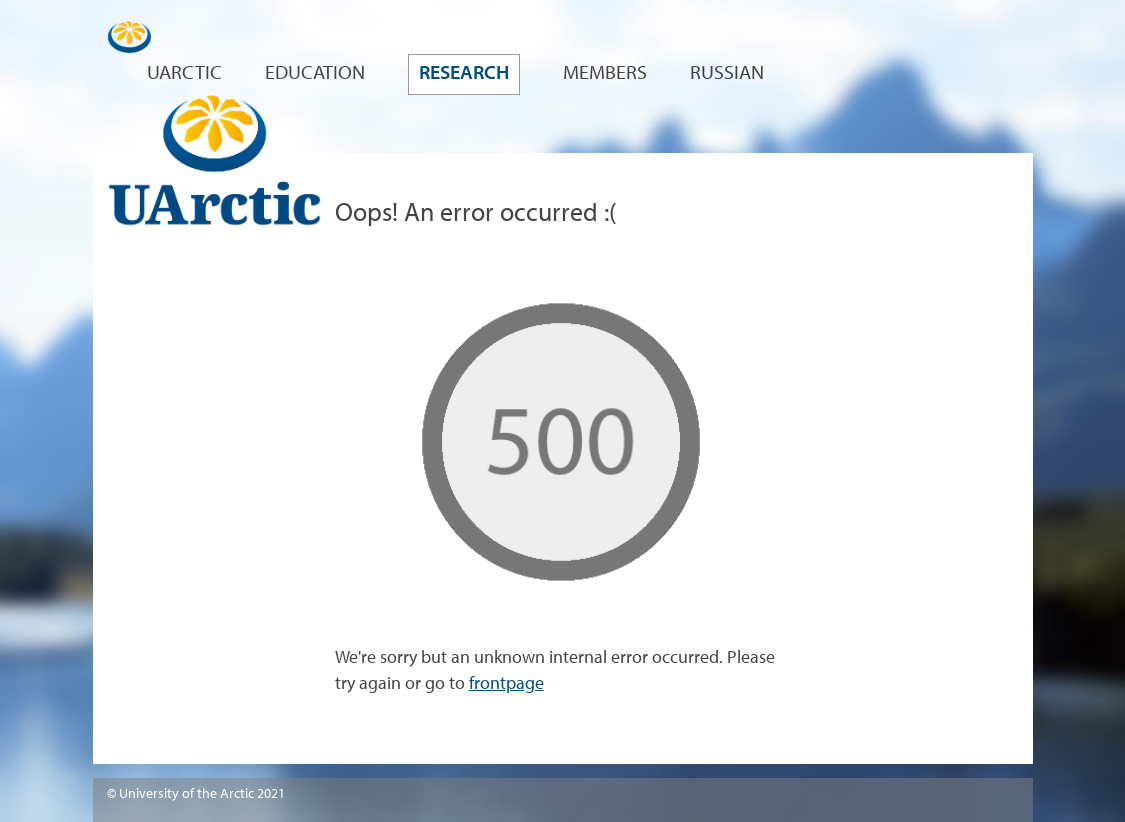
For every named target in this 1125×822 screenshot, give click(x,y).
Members (605, 74)
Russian (727, 74)
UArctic (184, 74)
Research (464, 74)
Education (315, 74)
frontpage (506, 684)
